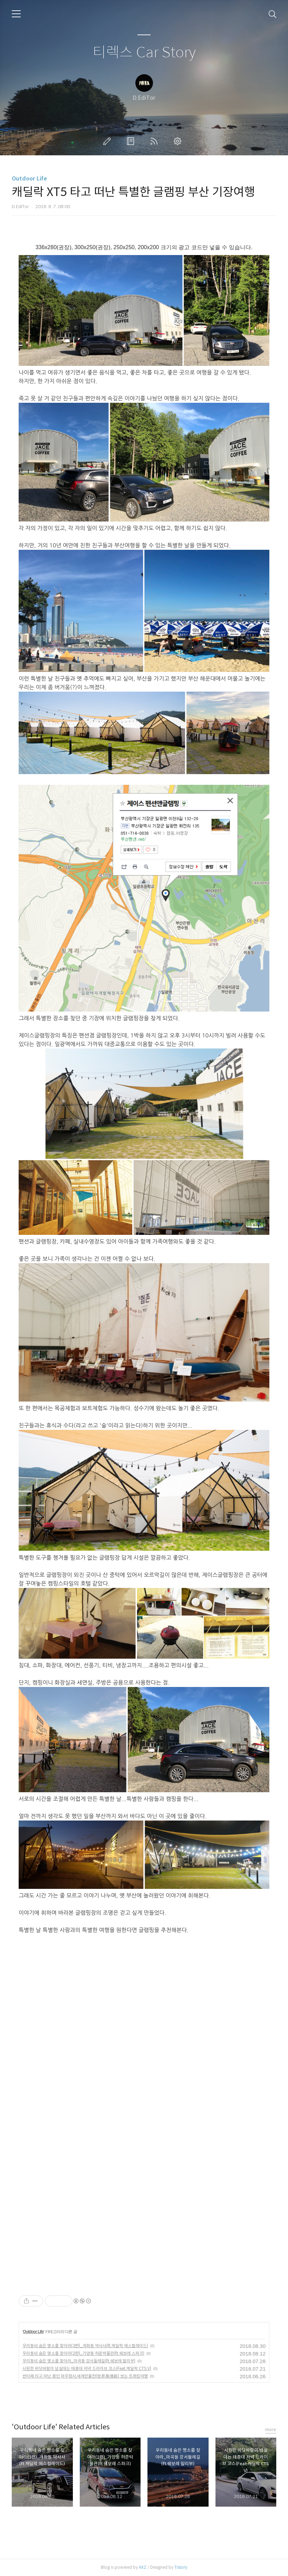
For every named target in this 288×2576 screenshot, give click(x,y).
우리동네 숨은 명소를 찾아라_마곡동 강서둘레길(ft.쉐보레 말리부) (78, 2360)
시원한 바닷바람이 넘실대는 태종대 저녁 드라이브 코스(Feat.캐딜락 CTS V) (86, 2368)
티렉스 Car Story (144, 52)
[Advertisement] (85, 1994)
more (270, 2429)
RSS (155, 141)
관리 (179, 141)
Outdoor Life (29, 178)
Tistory (180, 2567)
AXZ (142, 2567)
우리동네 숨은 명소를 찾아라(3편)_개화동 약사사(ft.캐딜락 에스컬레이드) (85, 2345)
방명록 (132, 141)
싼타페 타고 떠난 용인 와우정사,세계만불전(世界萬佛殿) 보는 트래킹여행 (85, 2376)
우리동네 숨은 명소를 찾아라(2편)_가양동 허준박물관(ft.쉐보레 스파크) (83, 2353)
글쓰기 (108, 141)
